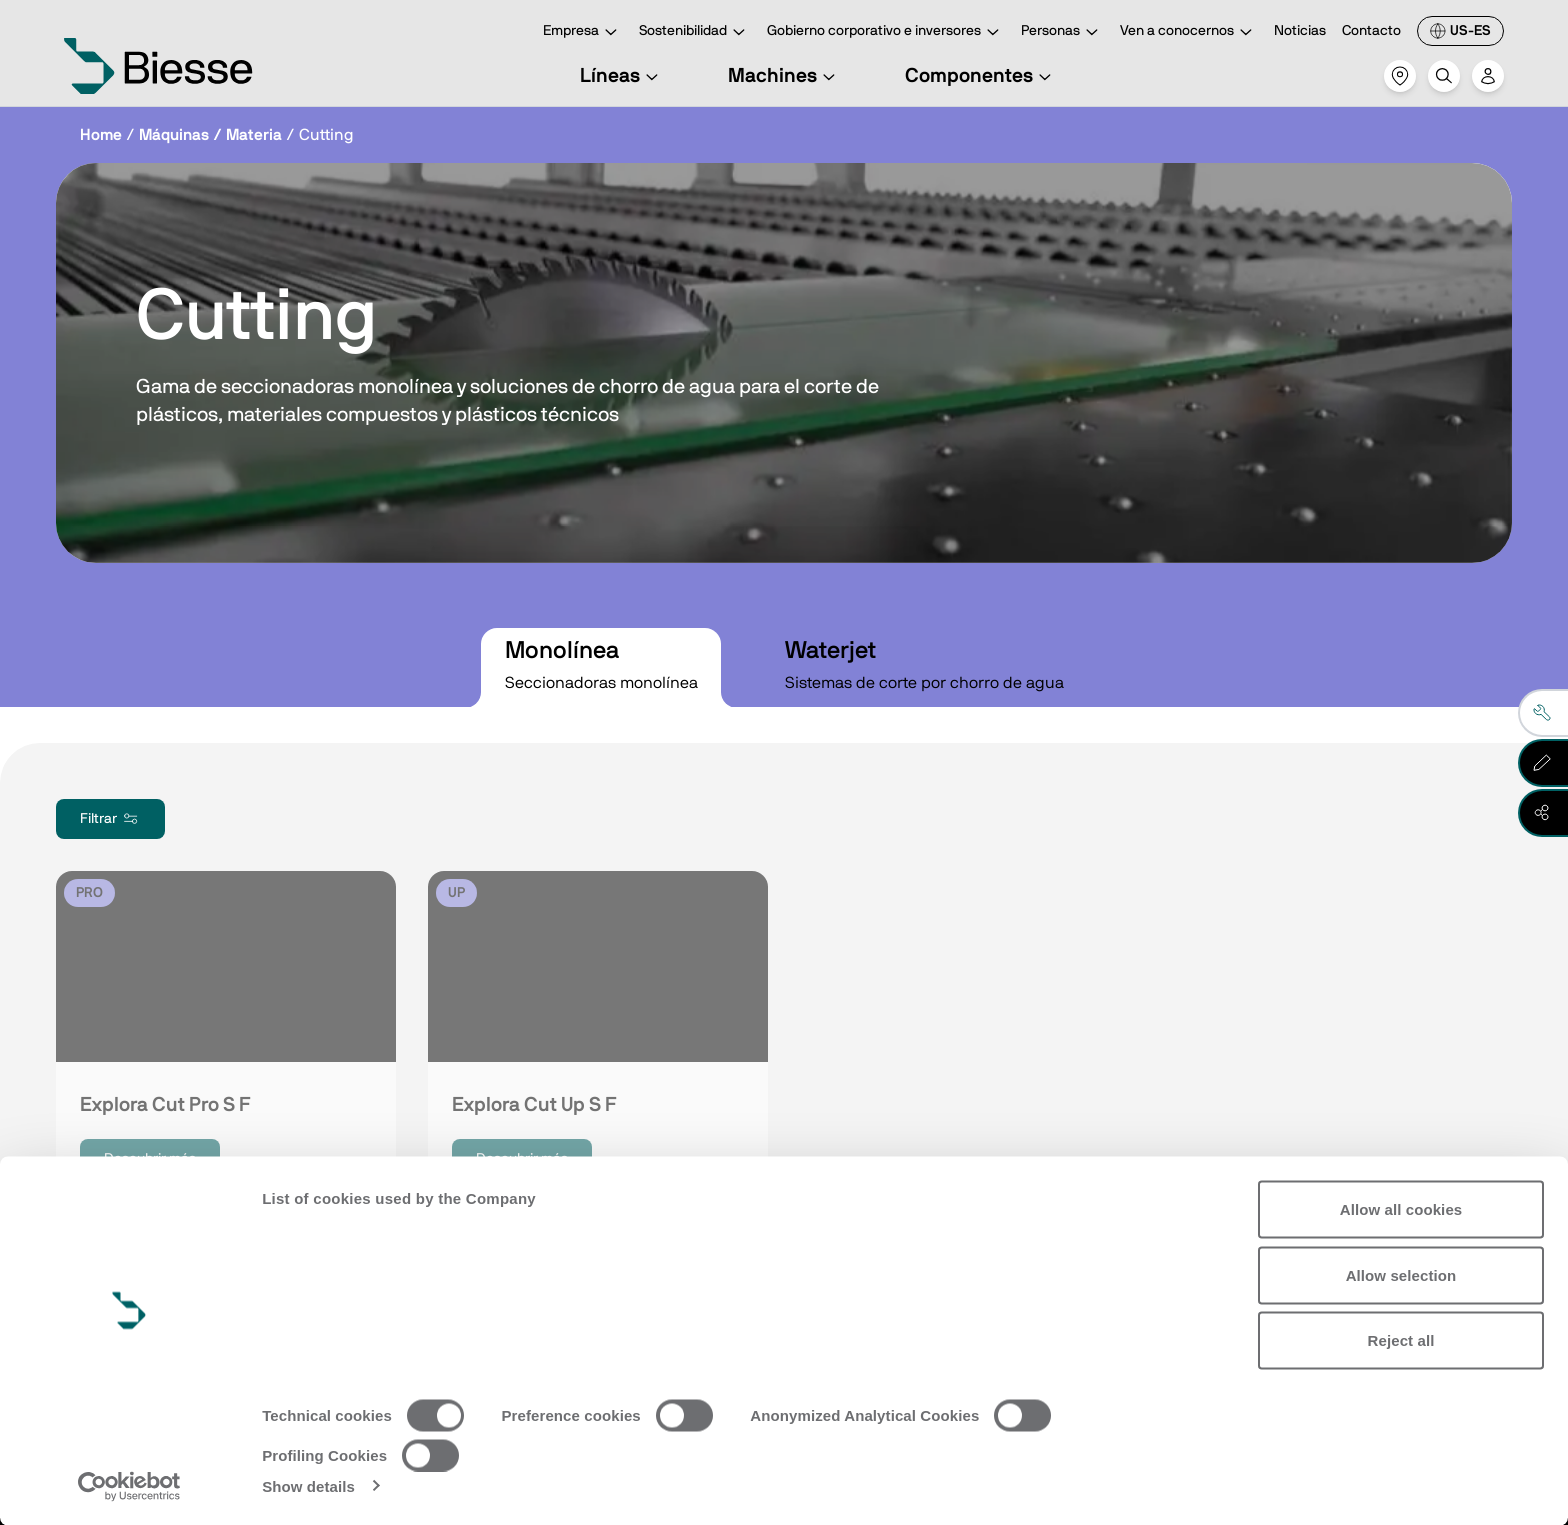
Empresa (583, 32)
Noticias (1300, 31)
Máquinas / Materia (210, 135)
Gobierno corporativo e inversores (886, 32)
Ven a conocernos (1189, 32)
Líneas (622, 76)
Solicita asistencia (942, 1324)
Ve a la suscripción (212, 1324)
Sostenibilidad (695, 32)
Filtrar (110, 819)
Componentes (981, 76)
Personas (1062, 32)
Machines (784, 76)
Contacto (1371, 31)
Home (101, 135)
